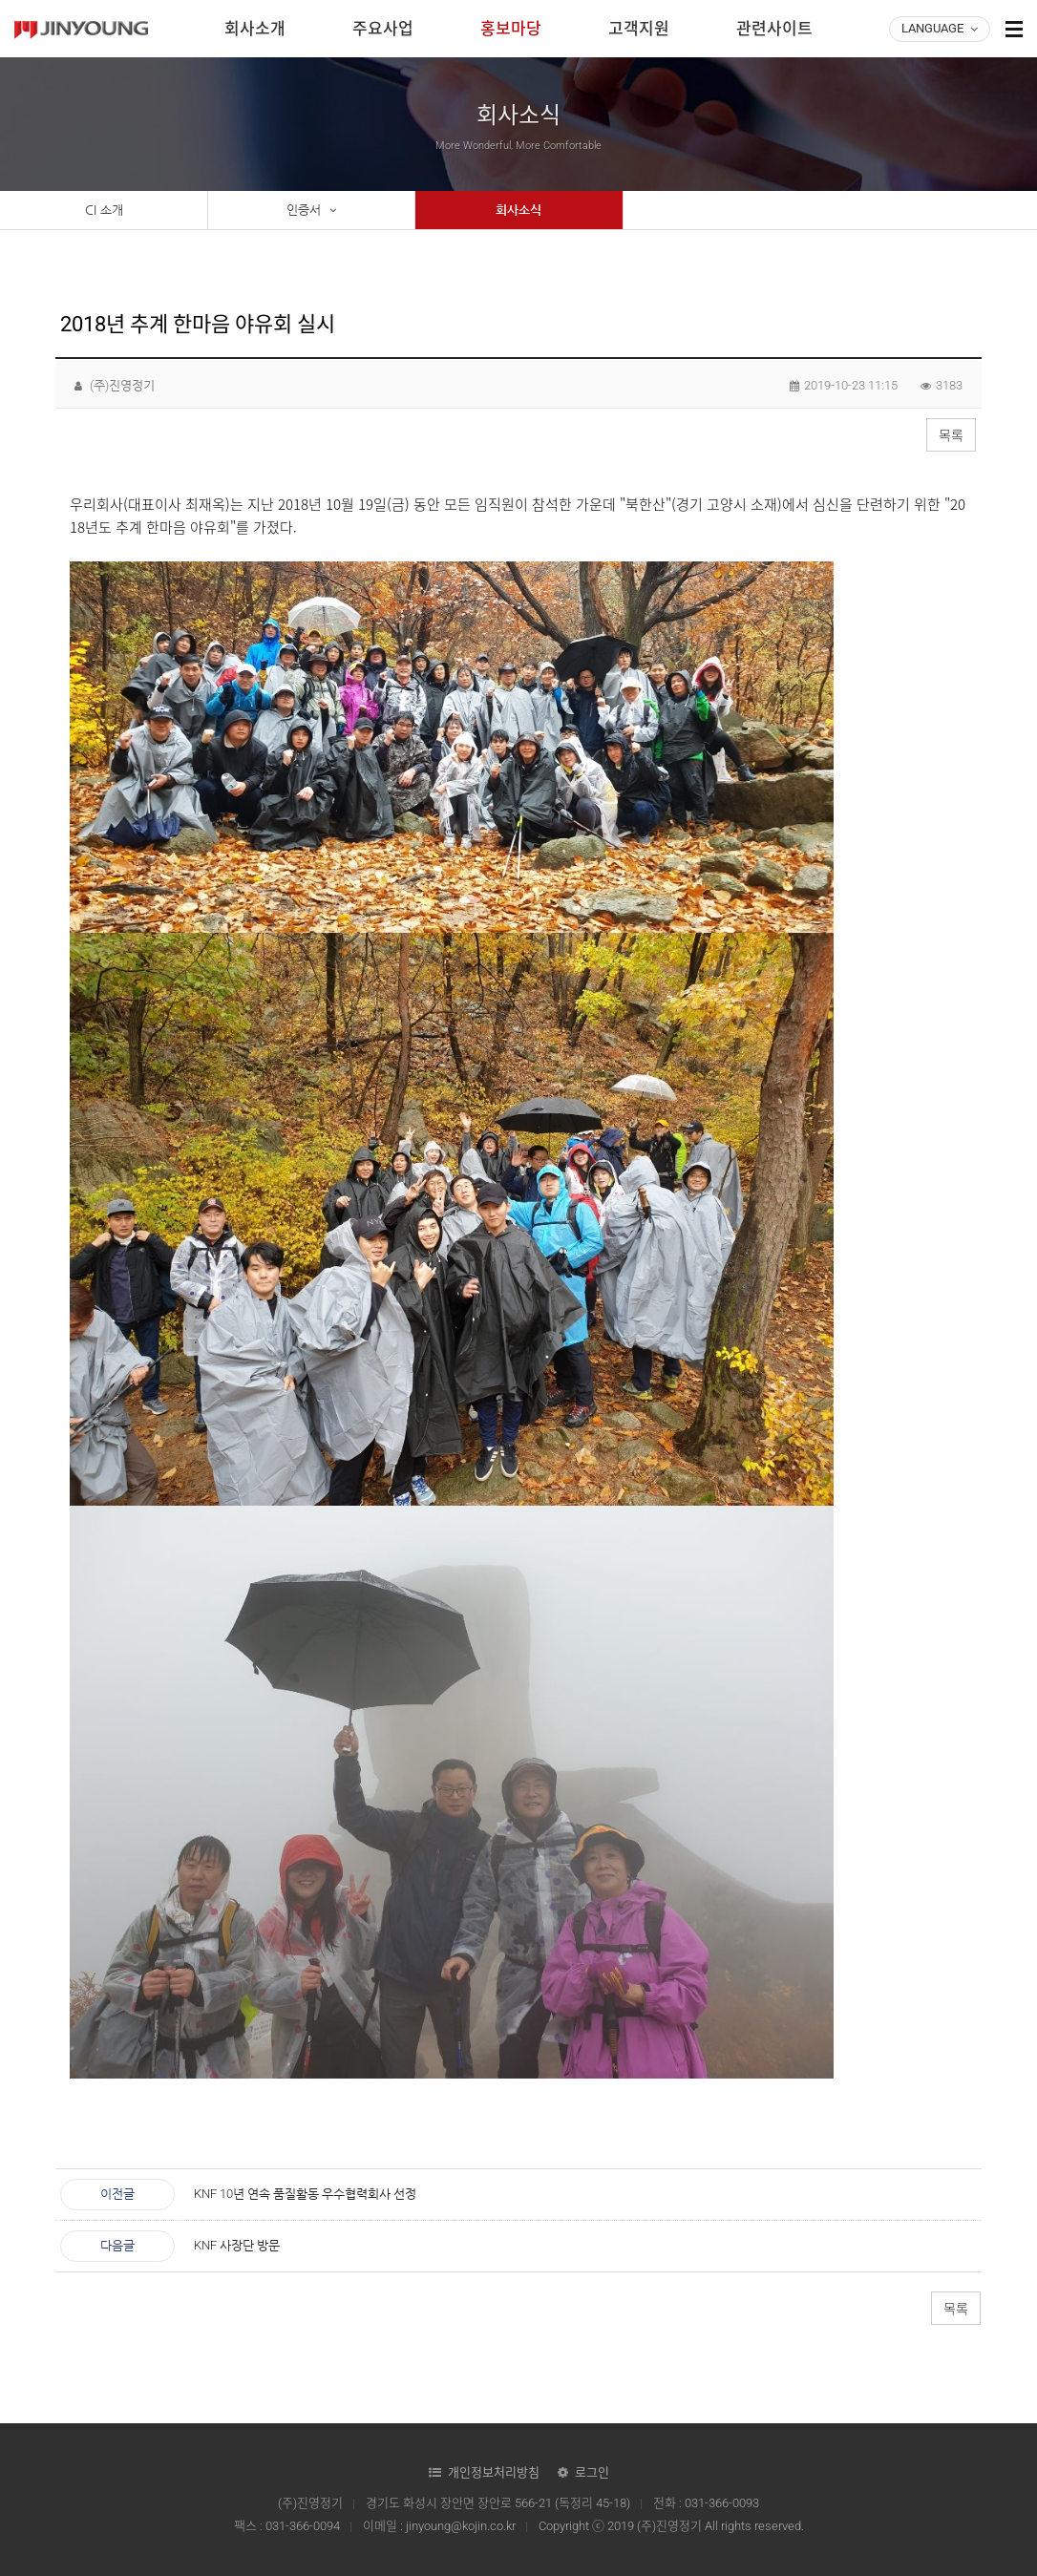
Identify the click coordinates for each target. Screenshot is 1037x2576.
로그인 (592, 2472)
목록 (951, 435)
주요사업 (382, 28)
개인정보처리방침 (494, 2472)
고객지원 (638, 28)
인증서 (311, 211)
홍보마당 (510, 28)
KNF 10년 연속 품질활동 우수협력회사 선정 (305, 2193)
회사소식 (518, 209)
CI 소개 (104, 209)
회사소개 (255, 28)
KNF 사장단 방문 (237, 2245)
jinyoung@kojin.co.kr (461, 2526)
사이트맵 (1014, 28)
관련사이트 (774, 28)
